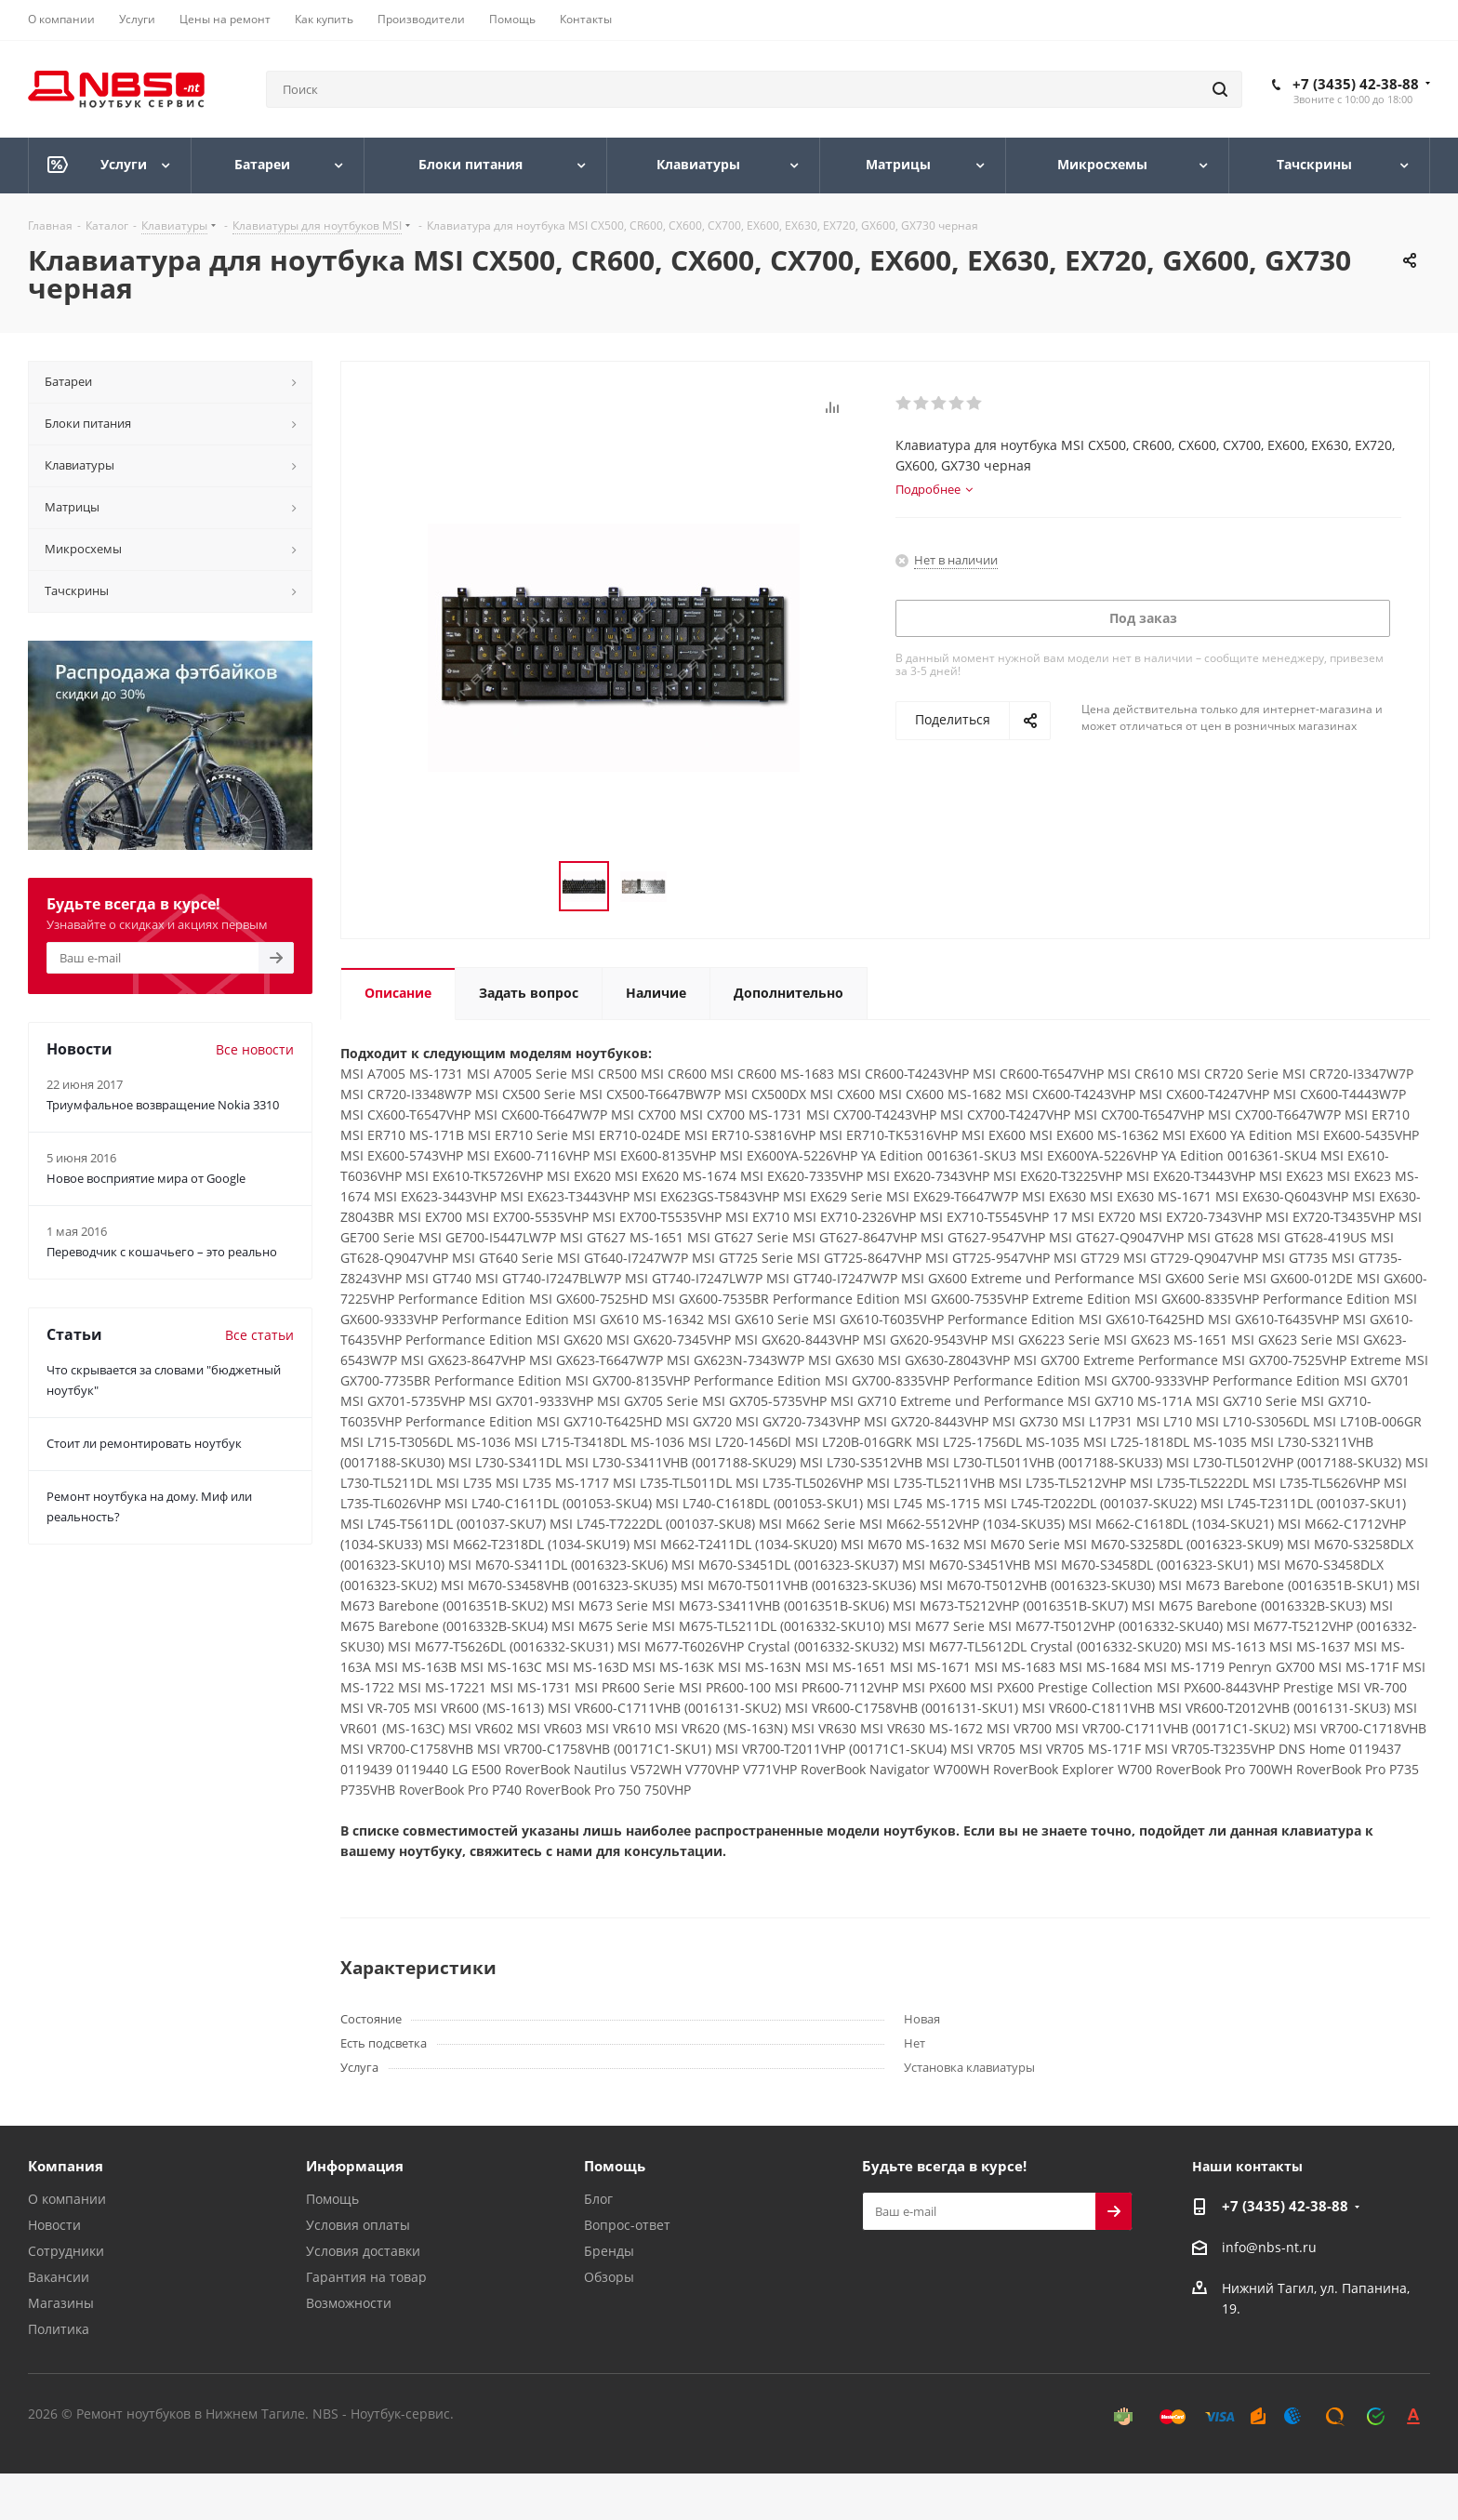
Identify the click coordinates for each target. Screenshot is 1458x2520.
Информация (355, 2165)
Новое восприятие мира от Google (145, 1178)
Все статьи (259, 1335)
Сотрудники (66, 2251)
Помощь (332, 2199)
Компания (65, 2165)
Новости (54, 2225)
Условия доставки (363, 2251)
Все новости (255, 1049)
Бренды (609, 2251)
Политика (58, 2329)
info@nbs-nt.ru (1269, 2247)
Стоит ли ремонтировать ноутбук (144, 1443)
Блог (598, 2199)
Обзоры (609, 2277)
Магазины (61, 2303)
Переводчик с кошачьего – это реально (161, 1251)
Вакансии (58, 2277)
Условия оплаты (358, 2225)
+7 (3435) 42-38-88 (1355, 83)
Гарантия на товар (366, 2277)
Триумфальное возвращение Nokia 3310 (162, 1104)
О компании (67, 2199)
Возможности (348, 2303)
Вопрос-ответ (627, 2225)
